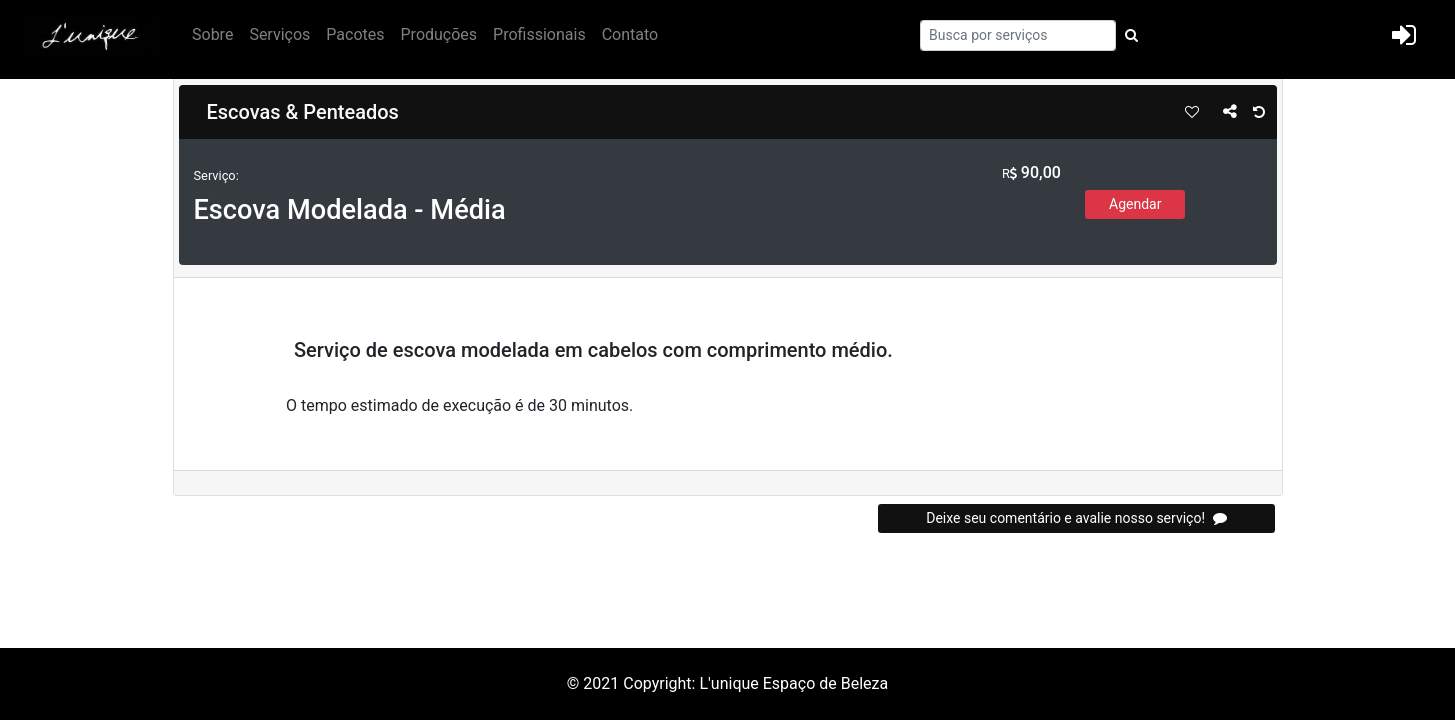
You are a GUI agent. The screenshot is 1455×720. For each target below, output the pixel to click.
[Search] (1018, 35)
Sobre (212, 34)
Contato (630, 34)
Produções (439, 34)
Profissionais (539, 34)
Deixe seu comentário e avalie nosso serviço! (1076, 518)
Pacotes (355, 34)
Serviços (279, 34)
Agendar (1135, 204)
